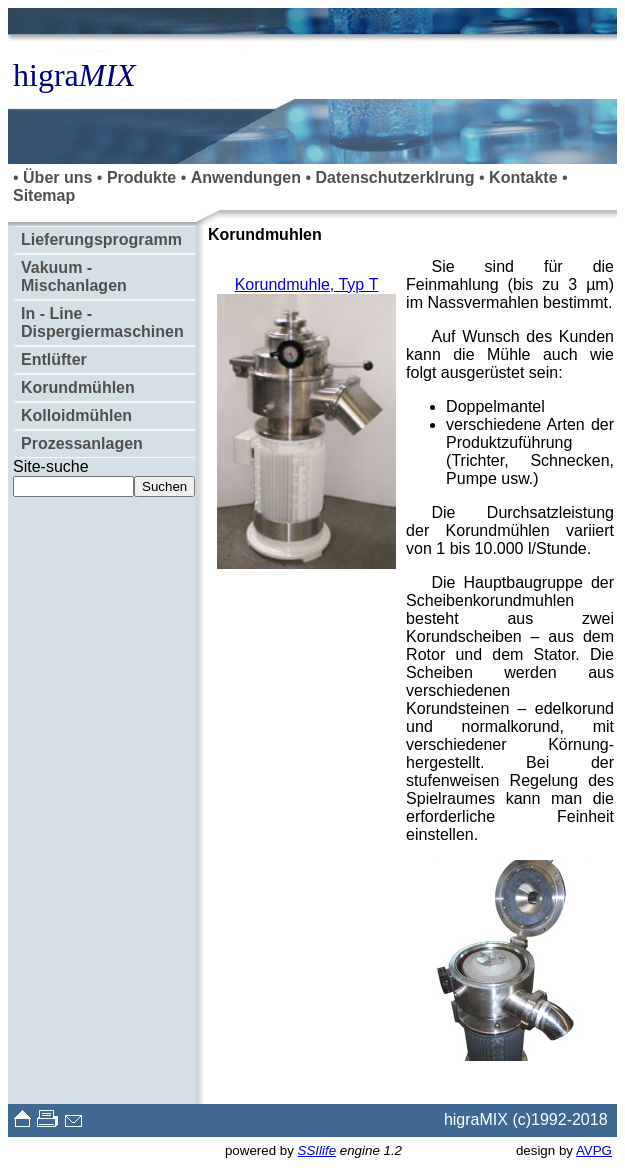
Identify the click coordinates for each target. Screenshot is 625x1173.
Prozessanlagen (82, 443)
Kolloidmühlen (76, 415)
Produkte (141, 177)
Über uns (57, 177)
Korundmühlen (78, 387)
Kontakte (523, 177)
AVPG (594, 1150)
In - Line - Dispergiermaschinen (102, 322)
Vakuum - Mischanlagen (74, 276)
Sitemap (44, 195)
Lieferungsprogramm (101, 239)
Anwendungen (246, 177)
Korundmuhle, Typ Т (307, 284)
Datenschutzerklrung (394, 177)
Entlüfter (54, 359)
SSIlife (317, 1150)
